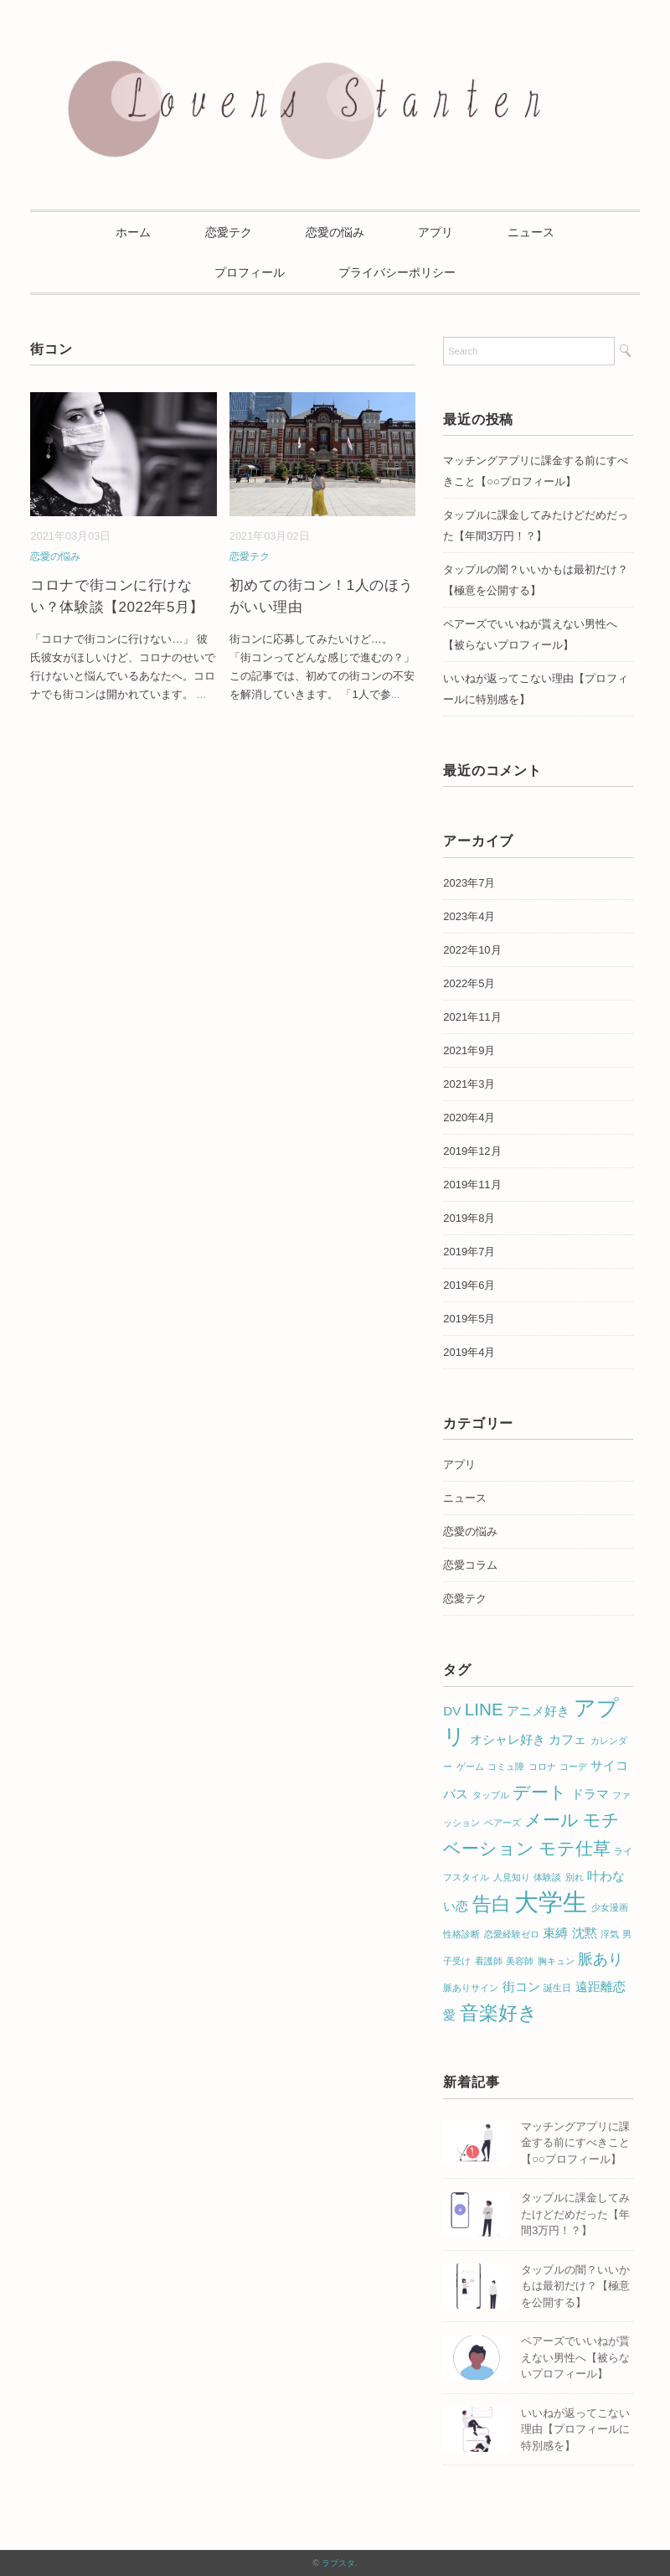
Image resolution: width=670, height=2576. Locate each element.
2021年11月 (472, 1017)
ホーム (133, 232)
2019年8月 (469, 1218)
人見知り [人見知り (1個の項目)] (511, 1877)
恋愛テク (228, 232)
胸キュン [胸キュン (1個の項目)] (556, 1961)
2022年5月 (469, 983)
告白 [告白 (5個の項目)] (491, 1904)
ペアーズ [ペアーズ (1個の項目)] (502, 1823)
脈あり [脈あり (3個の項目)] (600, 1959)
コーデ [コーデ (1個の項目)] (573, 1766)
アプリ (435, 232)
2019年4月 (469, 1352)
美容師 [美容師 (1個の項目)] (519, 1961)
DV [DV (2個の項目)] (452, 1711)
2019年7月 (469, 1251)
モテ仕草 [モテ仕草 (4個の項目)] (575, 1848)
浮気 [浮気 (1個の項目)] (609, 1934)
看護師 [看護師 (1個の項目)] (488, 1961)
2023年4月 (469, 916)
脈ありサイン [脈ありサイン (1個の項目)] (470, 1988)
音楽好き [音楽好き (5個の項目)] (499, 2013)
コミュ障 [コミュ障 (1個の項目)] (505, 1766)
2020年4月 (469, 1117)
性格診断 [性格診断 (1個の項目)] (461, 1934)
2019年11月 (472, 1184)
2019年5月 (469, 1318)
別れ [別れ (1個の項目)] (574, 1877)
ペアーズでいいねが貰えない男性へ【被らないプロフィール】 (530, 634)
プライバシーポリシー (397, 272)
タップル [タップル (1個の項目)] (490, 1795)
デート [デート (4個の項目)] (540, 1792)
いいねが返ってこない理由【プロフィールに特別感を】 (575, 2429)
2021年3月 (469, 1084)
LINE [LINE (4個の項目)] (484, 1709)
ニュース (531, 232)
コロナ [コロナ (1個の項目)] (542, 1766)
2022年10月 (472, 950)
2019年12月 (472, 1151)
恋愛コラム (470, 1565)
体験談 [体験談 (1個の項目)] (547, 1877)
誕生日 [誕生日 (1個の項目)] (557, 1988)
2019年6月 (469, 1285)
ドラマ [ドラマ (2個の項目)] (590, 1794)
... (201, 694)
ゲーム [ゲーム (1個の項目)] (470, 1766)
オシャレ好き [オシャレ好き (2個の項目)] (507, 1739)
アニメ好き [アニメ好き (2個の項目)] (538, 1711)
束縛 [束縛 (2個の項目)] (555, 1933)
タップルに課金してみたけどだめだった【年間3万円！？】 (535, 525)
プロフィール (249, 272)
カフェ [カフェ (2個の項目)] (567, 1739)
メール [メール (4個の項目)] (551, 1819)
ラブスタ (338, 2563)
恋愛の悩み (335, 232)
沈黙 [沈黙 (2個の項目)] (584, 1933)
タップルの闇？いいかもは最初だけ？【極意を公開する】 (535, 580)
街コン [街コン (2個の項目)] (521, 1986)
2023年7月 (469, 883)
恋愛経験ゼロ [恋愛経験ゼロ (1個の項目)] (511, 1934)
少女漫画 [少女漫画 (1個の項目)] (609, 1907)
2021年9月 (469, 1050)
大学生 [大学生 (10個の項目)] (550, 1902)
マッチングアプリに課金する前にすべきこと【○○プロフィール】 (535, 471)
